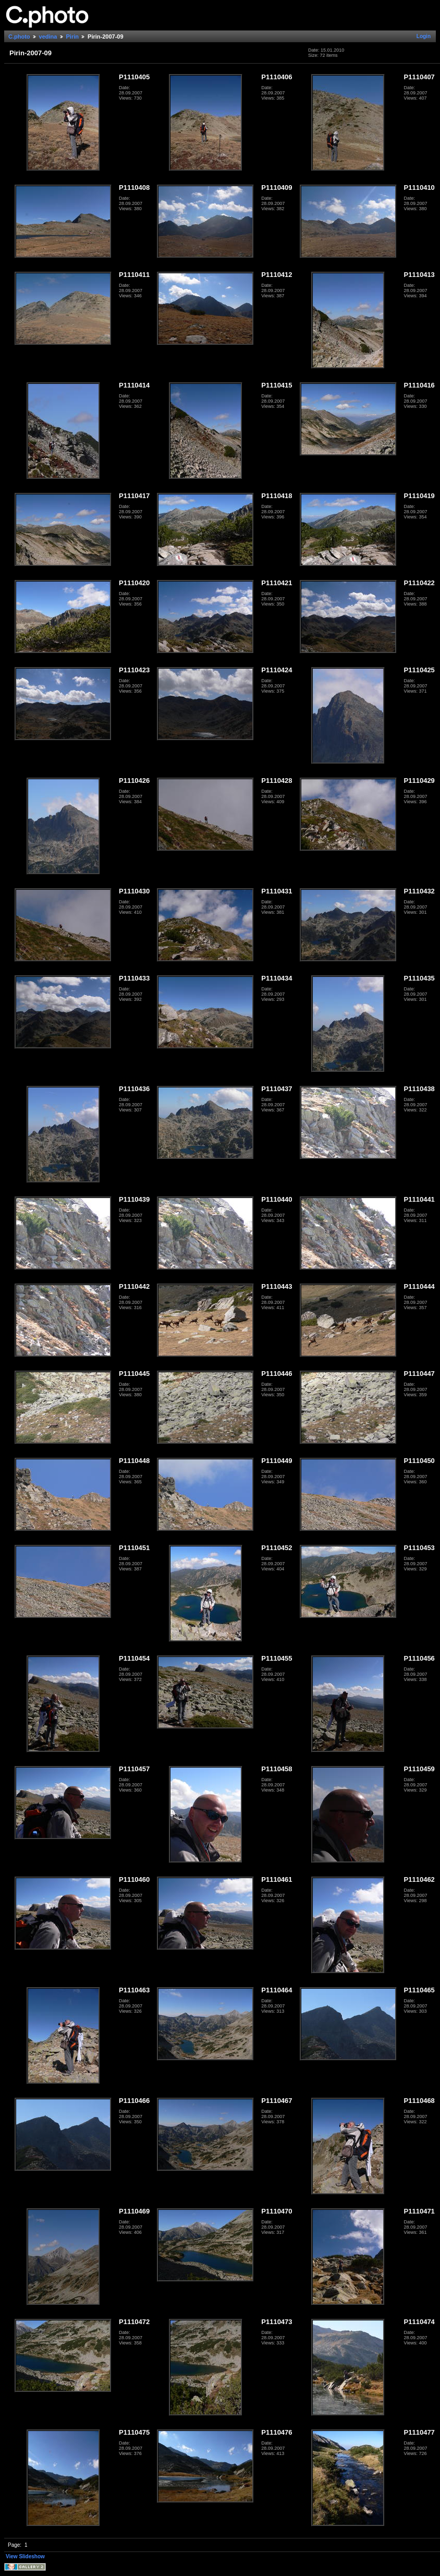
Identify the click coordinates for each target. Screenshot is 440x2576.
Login (424, 36)
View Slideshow (25, 2556)
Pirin (72, 36)
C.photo (19, 36)
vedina (48, 36)
